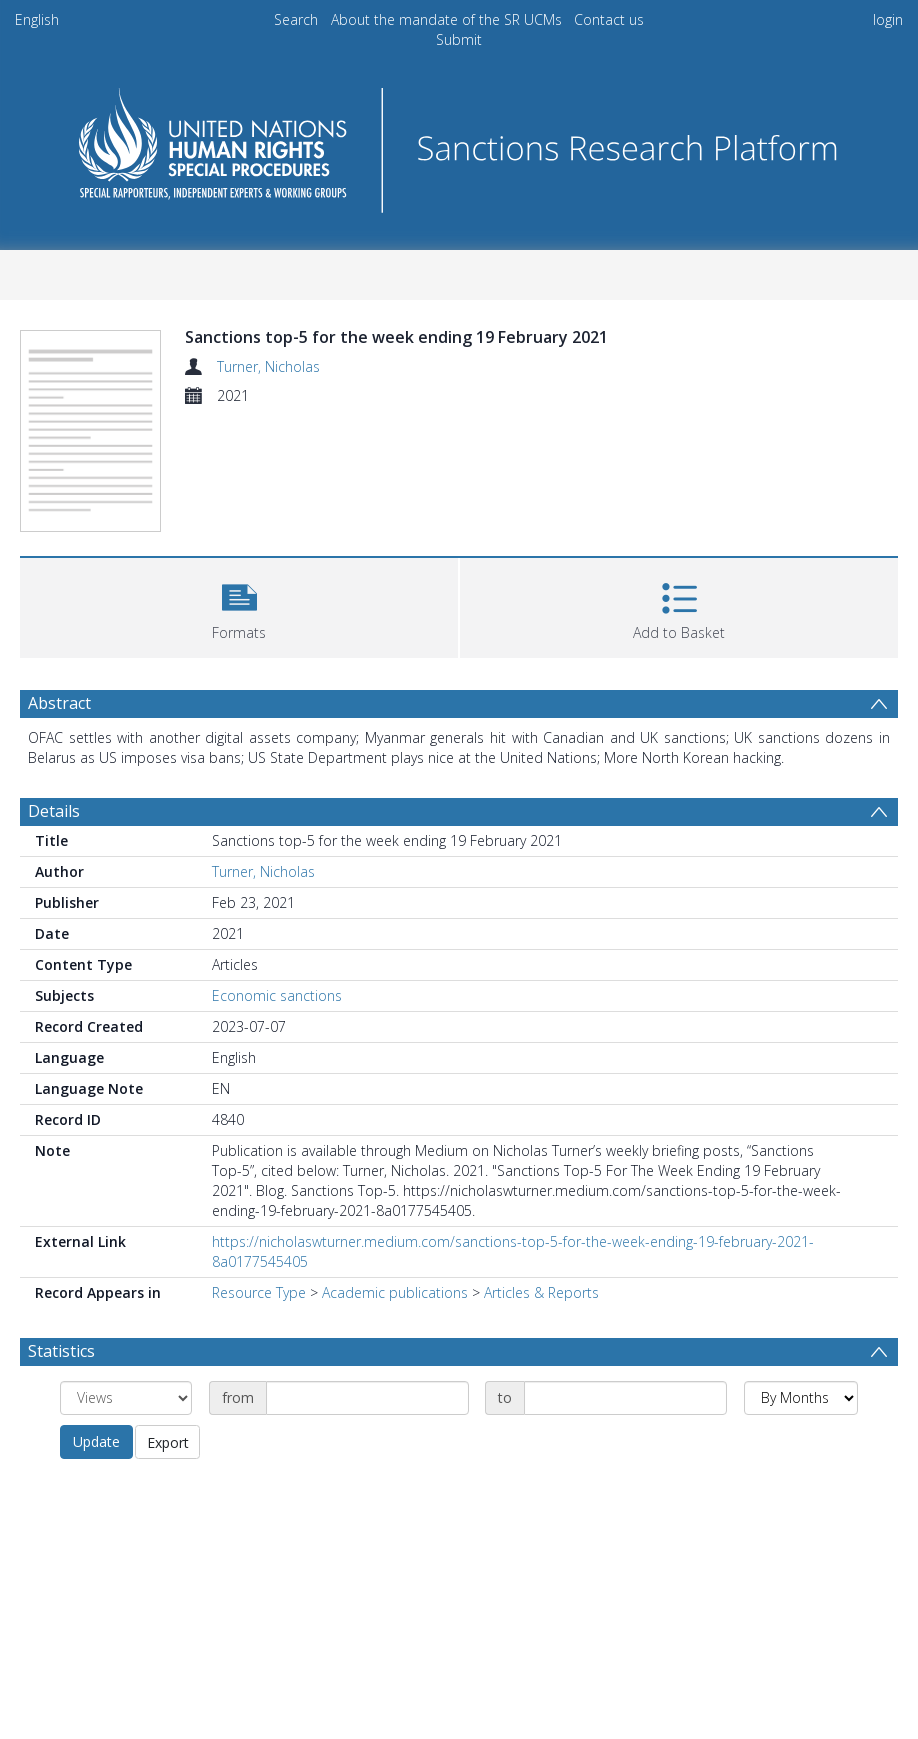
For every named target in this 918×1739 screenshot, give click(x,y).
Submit (459, 39)
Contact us (609, 19)
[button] (239, 605)
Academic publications (395, 1292)
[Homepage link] (459, 144)
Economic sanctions (277, 995)
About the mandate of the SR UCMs (446, 19)
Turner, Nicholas (268, 366)
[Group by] (126, 1398)
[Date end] (625, 1398)
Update (96, 1441)
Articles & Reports (541, 1292)
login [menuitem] (888, 19)
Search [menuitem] (296, 19)
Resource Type (259, 1292)
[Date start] (367, 1398)
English (37, 19)
